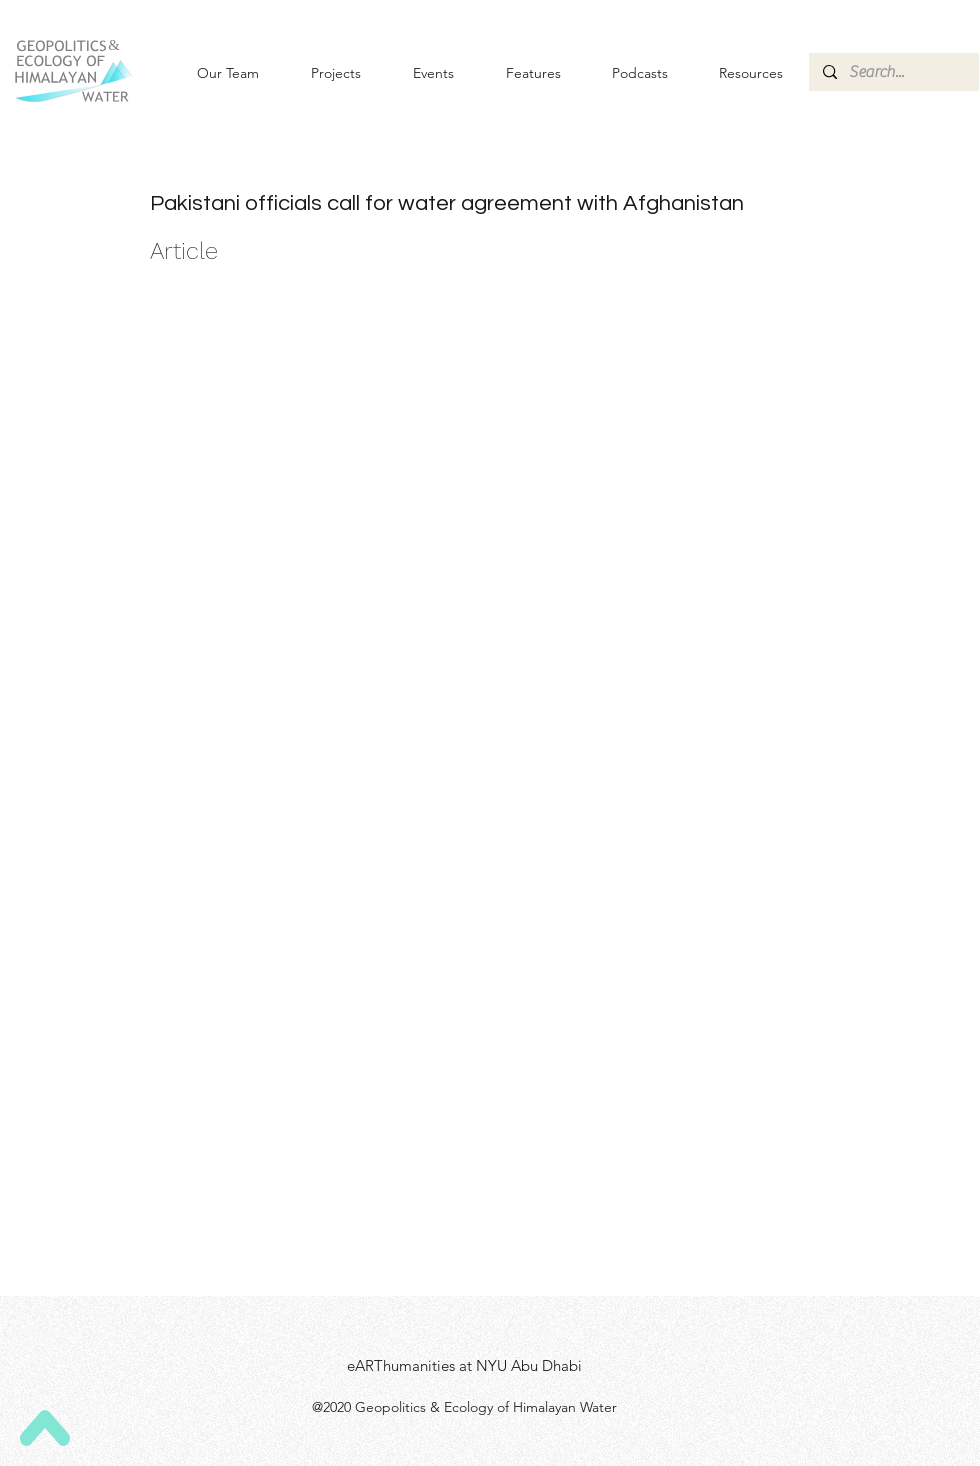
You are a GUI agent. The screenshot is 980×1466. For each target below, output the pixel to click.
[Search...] (893, 72)
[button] (417, 73)
